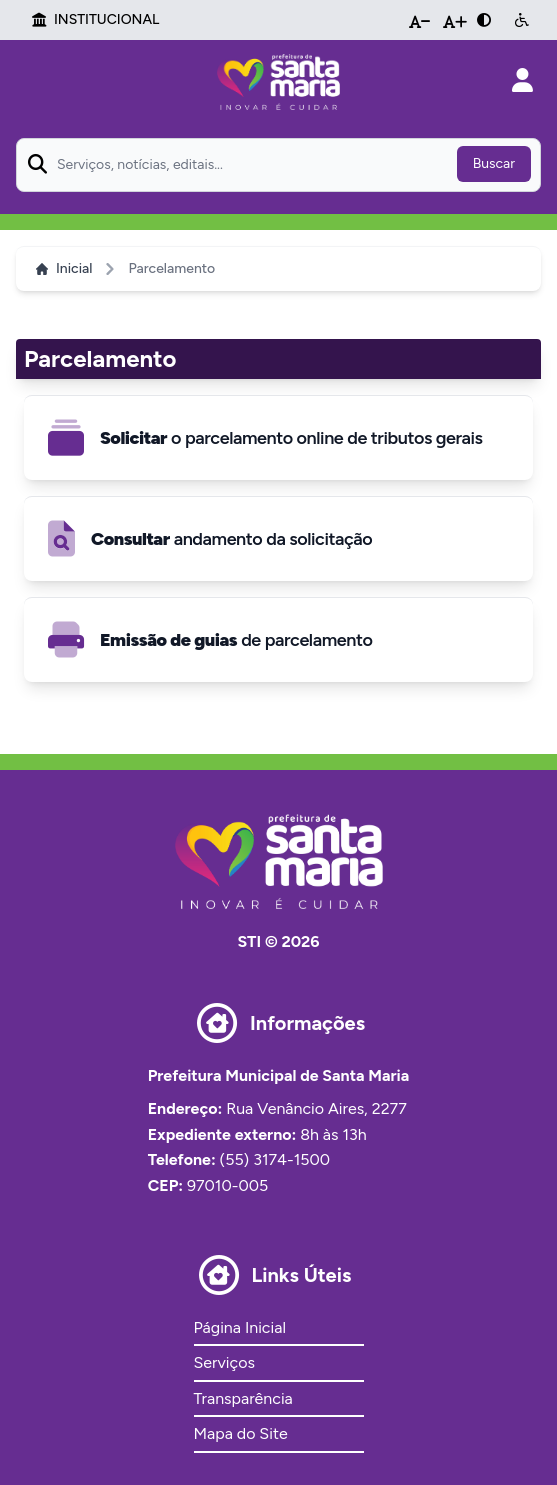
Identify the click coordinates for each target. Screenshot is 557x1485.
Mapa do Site (241, 1433)
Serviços (224, 1362)
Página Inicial (240, 1327)
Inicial (64, 268)
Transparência (243, 1398)
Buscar (494, 163)
